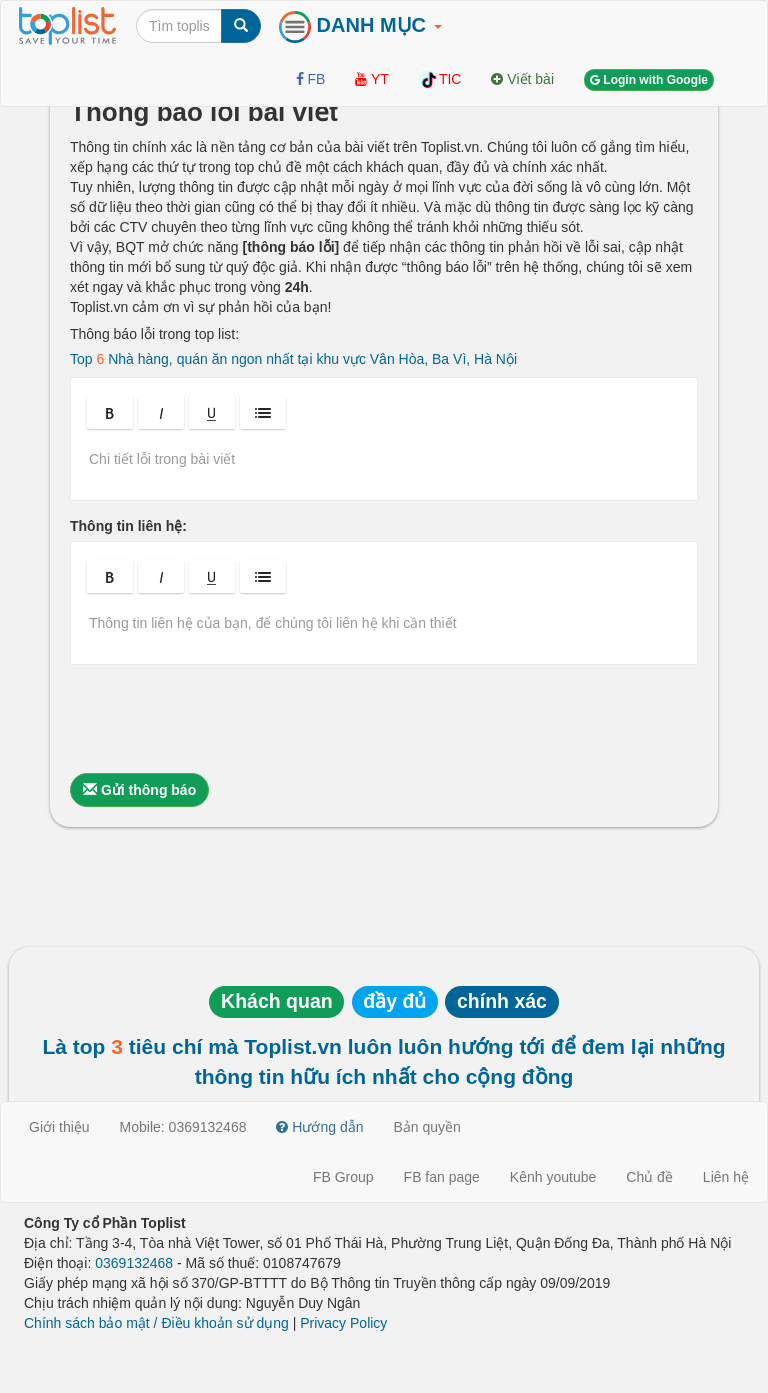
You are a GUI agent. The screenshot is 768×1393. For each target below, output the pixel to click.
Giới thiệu (59, 1127)
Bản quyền (427, 1127)
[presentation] (222, 719)
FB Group (343, 1177)
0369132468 (134, 1263)
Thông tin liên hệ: (128, 526)
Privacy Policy (343, 1323)
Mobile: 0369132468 (183, 1127)
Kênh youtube (553, 1177)
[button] (110, 412)
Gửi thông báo (139, 790)
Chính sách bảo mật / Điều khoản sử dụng (156, 1323)
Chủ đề (649, 1177)
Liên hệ (726, 1177)
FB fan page (442, 1177)
